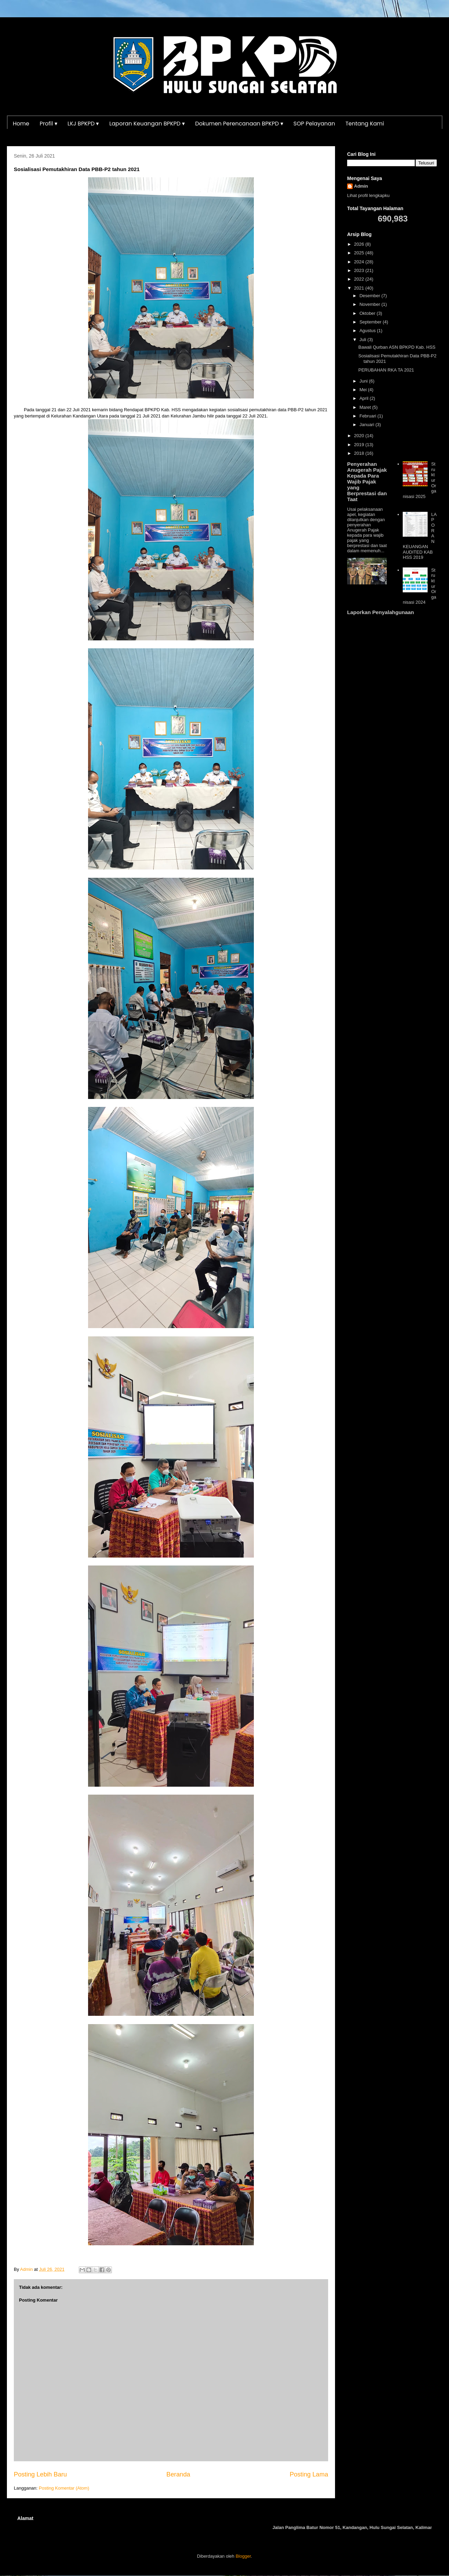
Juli (363, 339)
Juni (364, 381)
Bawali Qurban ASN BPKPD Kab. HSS (396, 347)
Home (21, 124)
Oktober (368, 313)
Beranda (178, 2474)
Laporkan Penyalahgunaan (380, 612)
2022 (359, 279)
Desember (371, 295)
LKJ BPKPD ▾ (83, 124)
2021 (359, 288)
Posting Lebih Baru (40, 2474)
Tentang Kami (364, 124)
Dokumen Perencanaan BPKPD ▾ (239, 124)
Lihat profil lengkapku (368, 195)
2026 (359, 244)
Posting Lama (309, 2474)
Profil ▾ (48, 124)
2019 (359, 444)
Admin (361, 186)
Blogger (243, 2556)
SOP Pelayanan (314, 124)
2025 (359, 252)
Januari (367, 424)
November (371, 304)
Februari (369, 416)
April (365, 398)
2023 (359, 270)
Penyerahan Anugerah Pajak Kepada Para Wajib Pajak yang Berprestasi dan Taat (367, 481)
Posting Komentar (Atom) (64, 2488)
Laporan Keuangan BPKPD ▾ (147, 124)
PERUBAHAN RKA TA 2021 (386, 370)
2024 (359, 261)
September (371, 322)
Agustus (368, 330)
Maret (366, 407)
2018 (359, 453)
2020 (359, 435)
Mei (364, 389)
